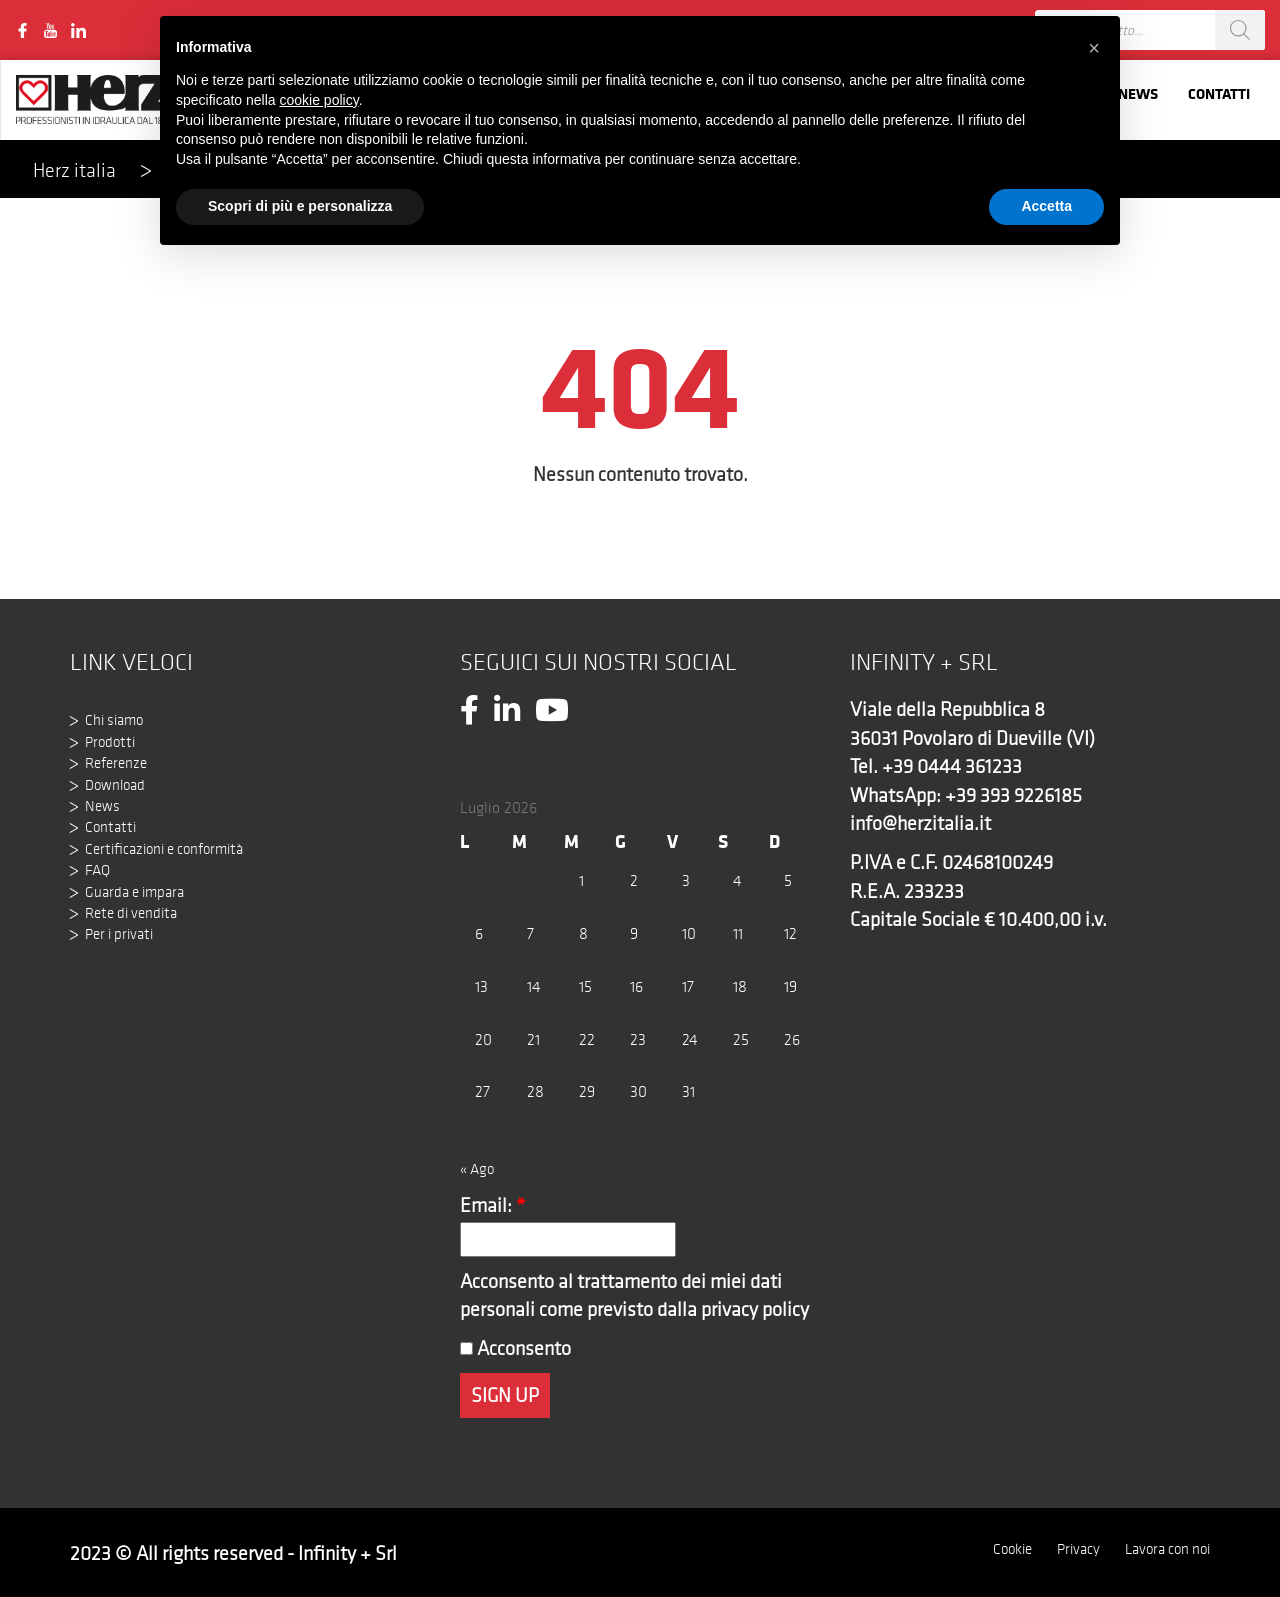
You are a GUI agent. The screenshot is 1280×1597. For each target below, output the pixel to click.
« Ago (477, 1169)
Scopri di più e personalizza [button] (300, 206)
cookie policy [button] (319, 100)
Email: (493, 1205)
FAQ (97, 870)
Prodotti (110, 742)
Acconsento (515, 1348)
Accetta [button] (1046, 206)
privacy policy (755, 1309)
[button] (1094, 48)
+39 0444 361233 (952, 766)
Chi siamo (114, 720)
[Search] (1240, 30)
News (1138, 93)
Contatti (1219, 93)
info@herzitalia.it (920, 823)
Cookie (1012, 1549)
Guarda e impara (134, 892)
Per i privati (119, 934)
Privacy (1078, 1549)
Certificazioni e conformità (164, 849)
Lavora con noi (1167, 1549)
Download (115, 785)
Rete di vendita (131, 913)
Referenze (116, 763)
